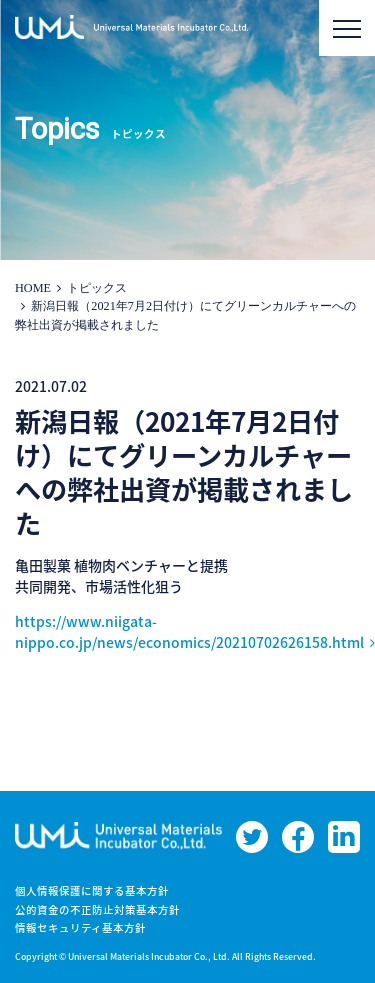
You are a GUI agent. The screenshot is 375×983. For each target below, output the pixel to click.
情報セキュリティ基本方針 (80, 927)
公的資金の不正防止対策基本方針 (97, 909)
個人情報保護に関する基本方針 (92, 890)
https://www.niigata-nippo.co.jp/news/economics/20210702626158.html (189, 631)
